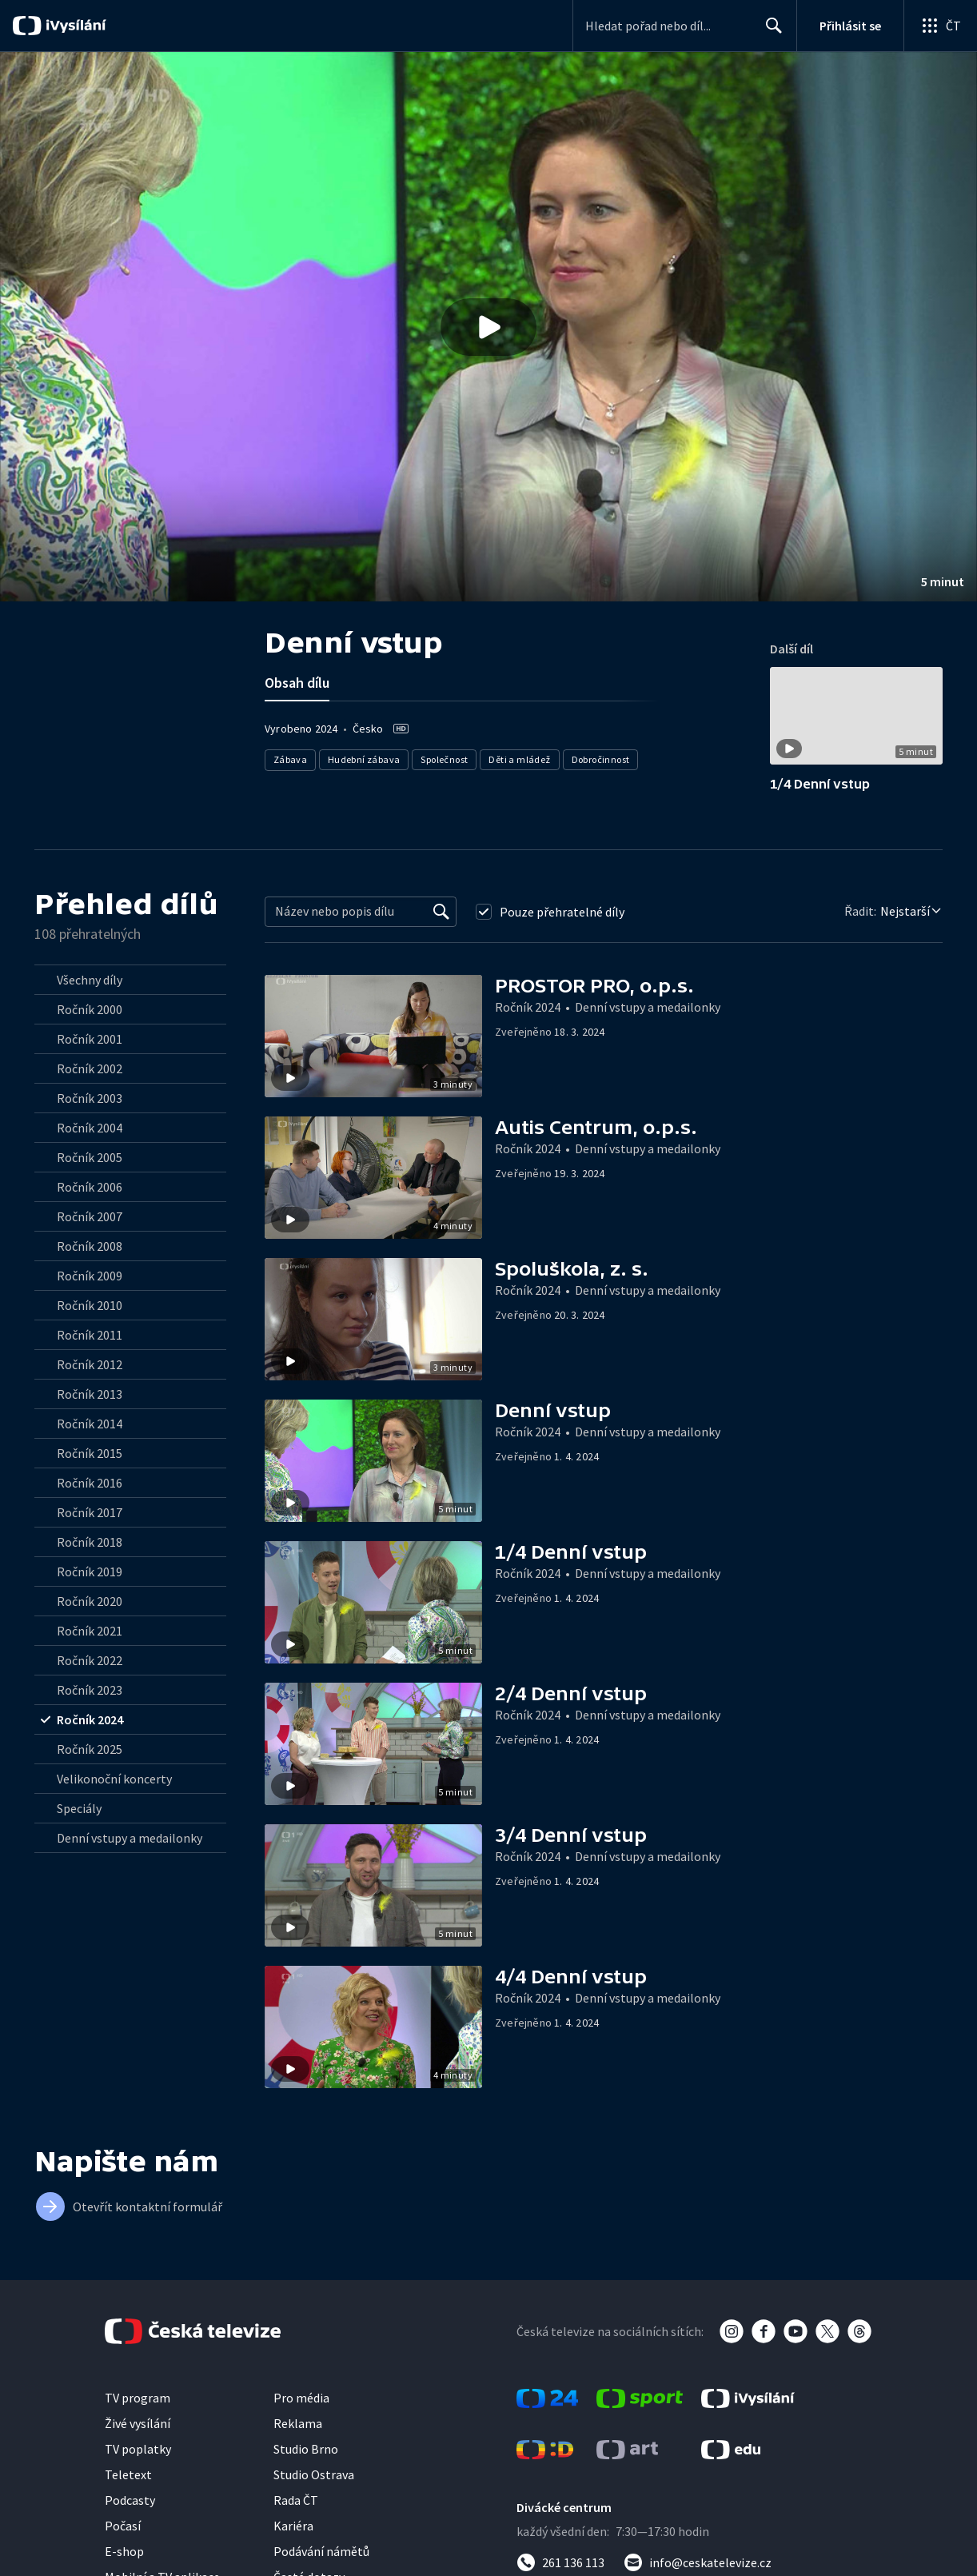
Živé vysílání (137, 2423)
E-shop (124, 2551)
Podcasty (130, 2500)
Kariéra (293, 2526)
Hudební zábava (364, 759)
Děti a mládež (520, 759)
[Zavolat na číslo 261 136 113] (560, 2562)
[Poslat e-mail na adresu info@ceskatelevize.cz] (698, 2562)
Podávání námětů (321, 2551)
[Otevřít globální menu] (940, 25)
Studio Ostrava (313, 2474)
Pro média (301, 2398)
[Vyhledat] (441, 912)
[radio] (130, 979)
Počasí (123, 2526)
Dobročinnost (601, 759)
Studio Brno (305, 2449)
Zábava (290, 759)
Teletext (128, 2474)
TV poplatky (138, 2449)
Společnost (445, 759)
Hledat (769, 32)
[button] (488, 326)
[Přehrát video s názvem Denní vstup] (488, 327)
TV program (137, 2398)
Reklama (297, 2423)
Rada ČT (295, 2500)
